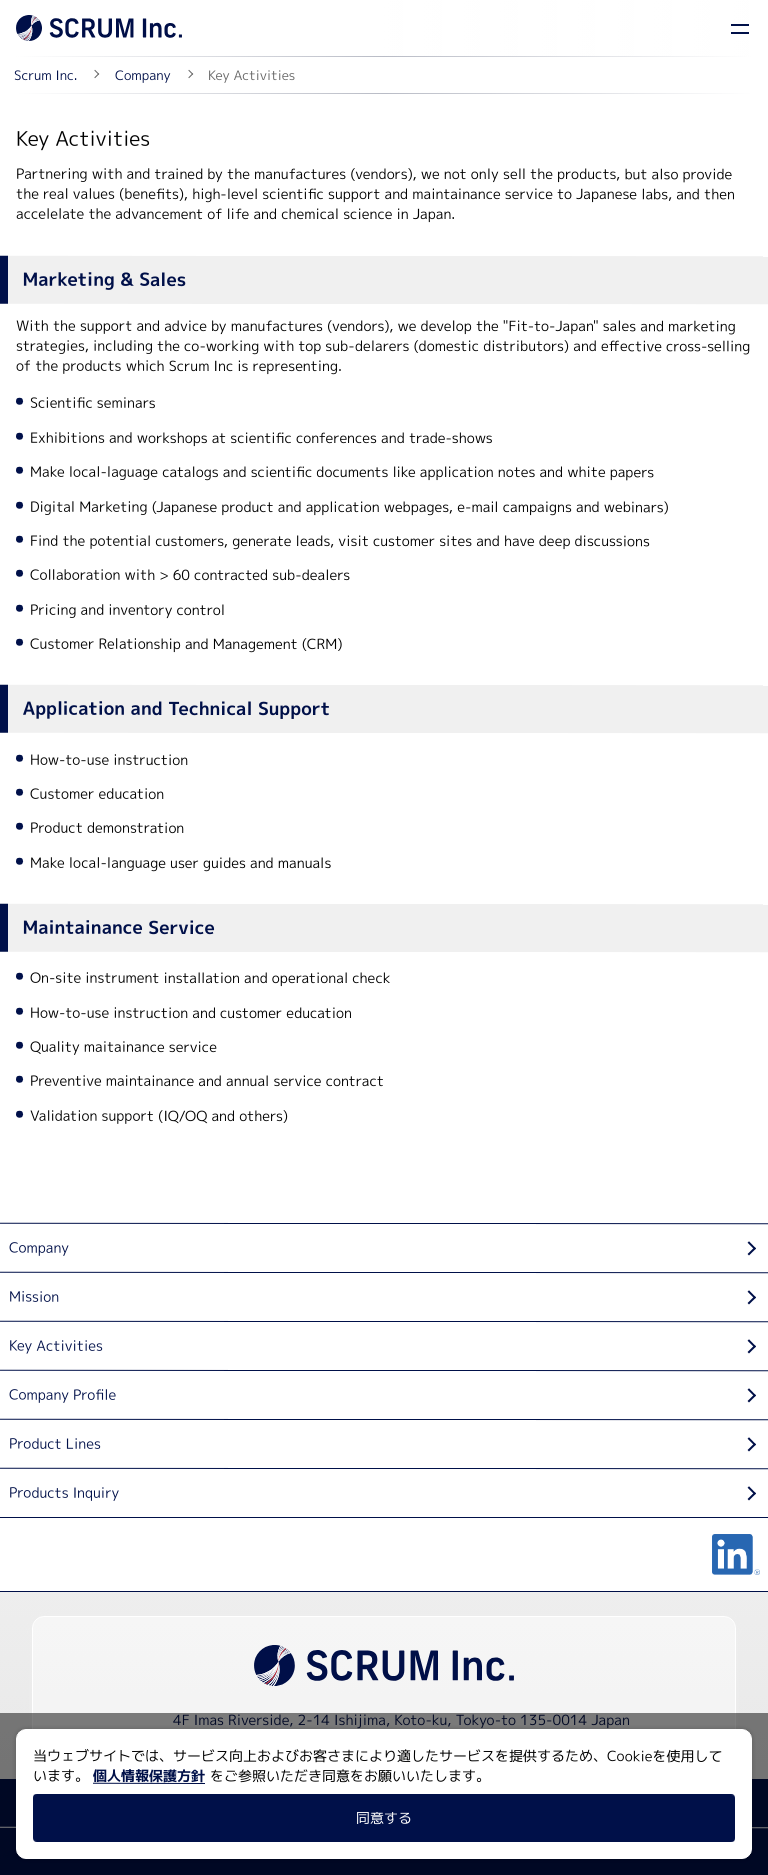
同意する (384, 1817)
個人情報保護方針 (149, 1775)
